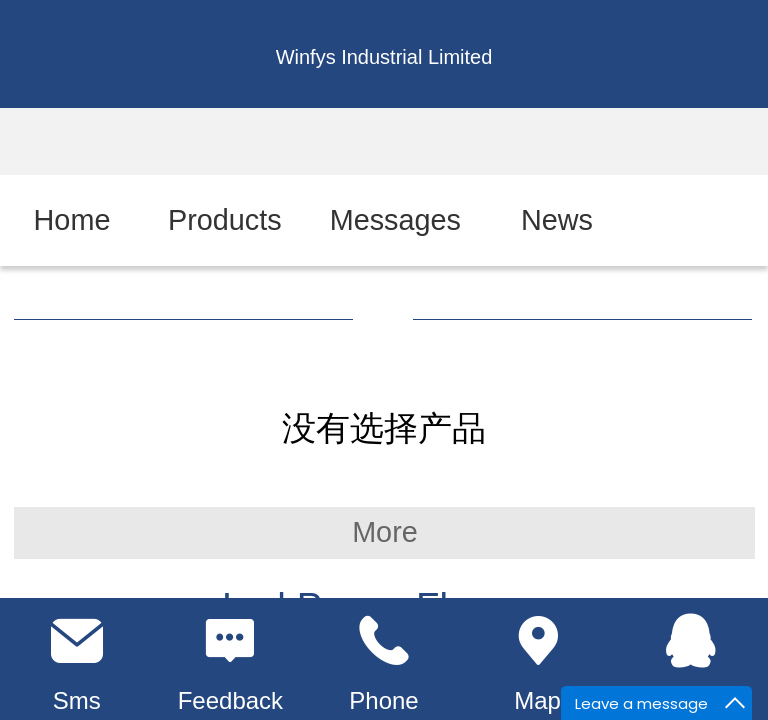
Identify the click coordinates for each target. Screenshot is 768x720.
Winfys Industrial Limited (384, 57)
